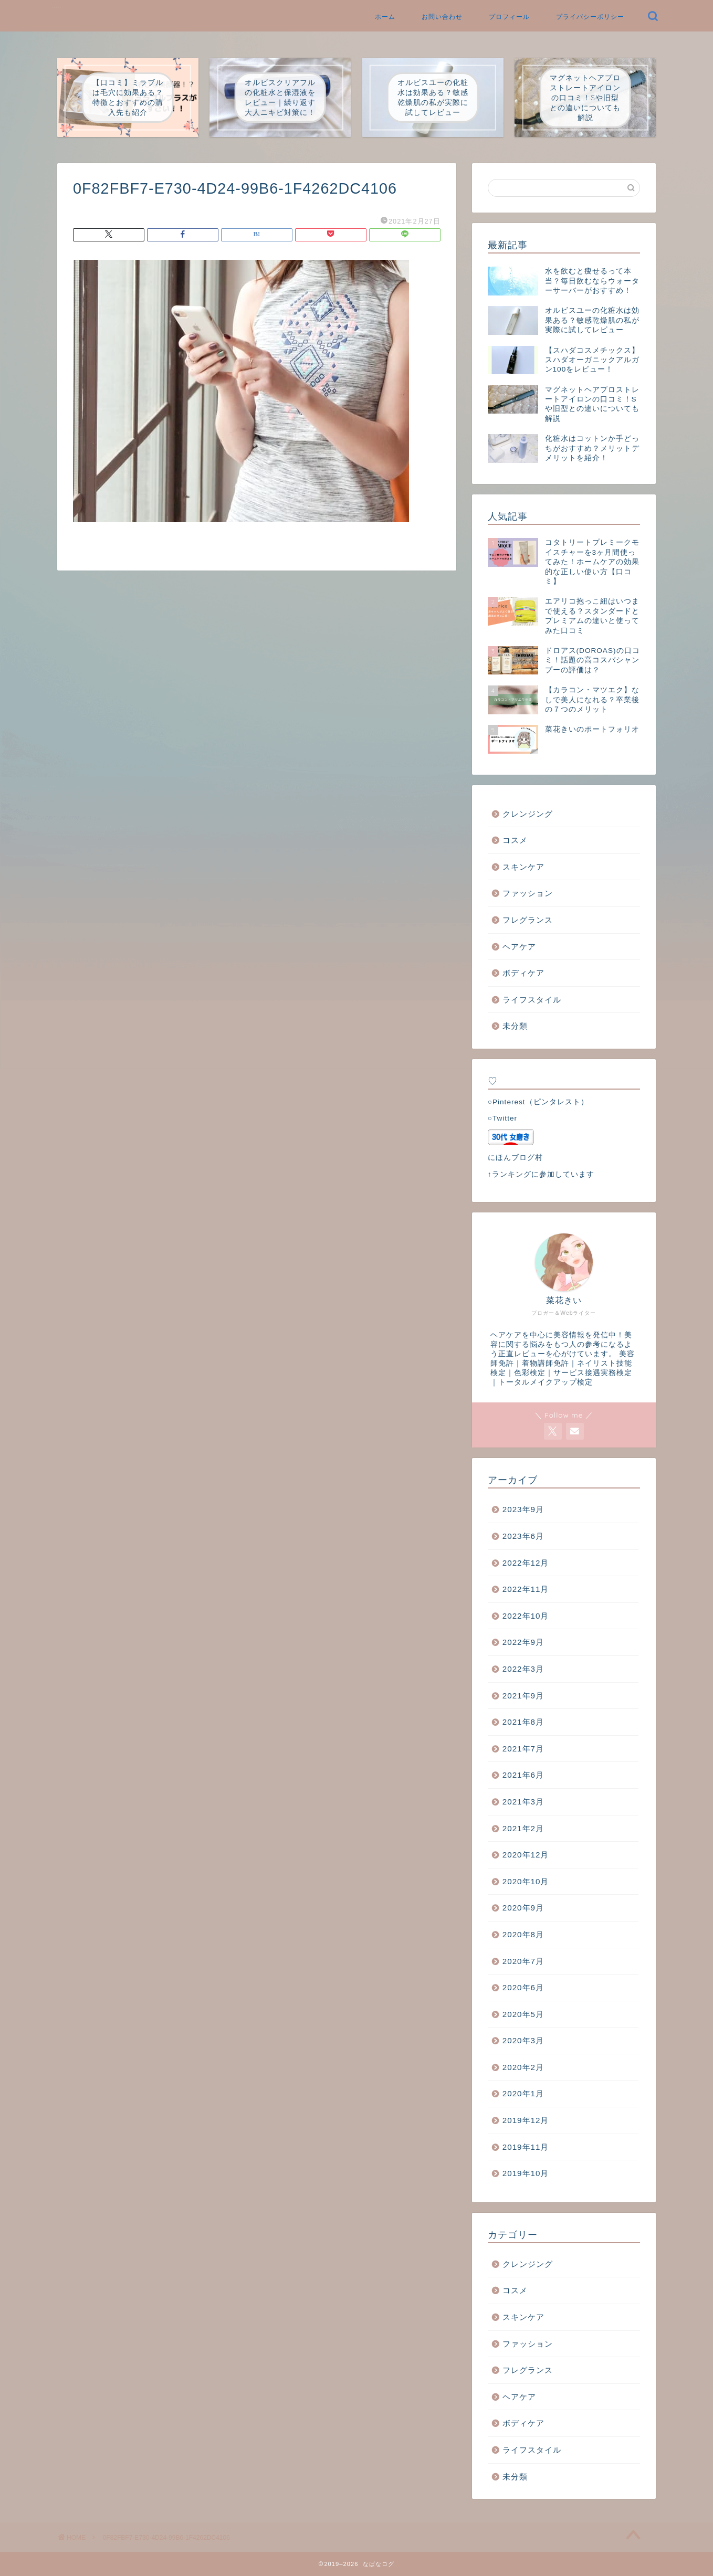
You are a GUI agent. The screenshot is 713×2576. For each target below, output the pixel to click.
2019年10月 (525, 2173)
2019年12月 (525, 2120)
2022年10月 (525, 1615)
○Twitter (502, 1118)
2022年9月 (523, 1642)
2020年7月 (523, 1961)
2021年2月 (523, 1828)
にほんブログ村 (515, 1158)
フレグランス (527, 919)
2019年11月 (525, 2146)
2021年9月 (523, 1695)
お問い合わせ (442, 16)
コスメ (515, 840)
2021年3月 (523, 1801)
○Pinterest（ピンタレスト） (538, 1102)
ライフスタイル (531, 999)
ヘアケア (519, 946)
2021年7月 (523, 1748)
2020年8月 (523, 1934)
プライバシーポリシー (590, 16)
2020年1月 (523, 2093)
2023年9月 (523, 1509)
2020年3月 (523, 2040)
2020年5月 (523, 2014)
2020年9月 (523, 1907)
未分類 (515, 1025)
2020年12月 (525, 1854)
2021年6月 (523, 1774)
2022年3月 (523, 1668)
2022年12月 (525, 1562)
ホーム (385, 16)
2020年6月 (523, 1987)
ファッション (527, 893)
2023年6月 (523, 1536)
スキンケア (523, 866)
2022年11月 (525, 1589)
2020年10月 (525, 1881)
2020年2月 (523, 2067)
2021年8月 (523, 1721)
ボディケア (523, 972)
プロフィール (509, 16)
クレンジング (527, 813)
